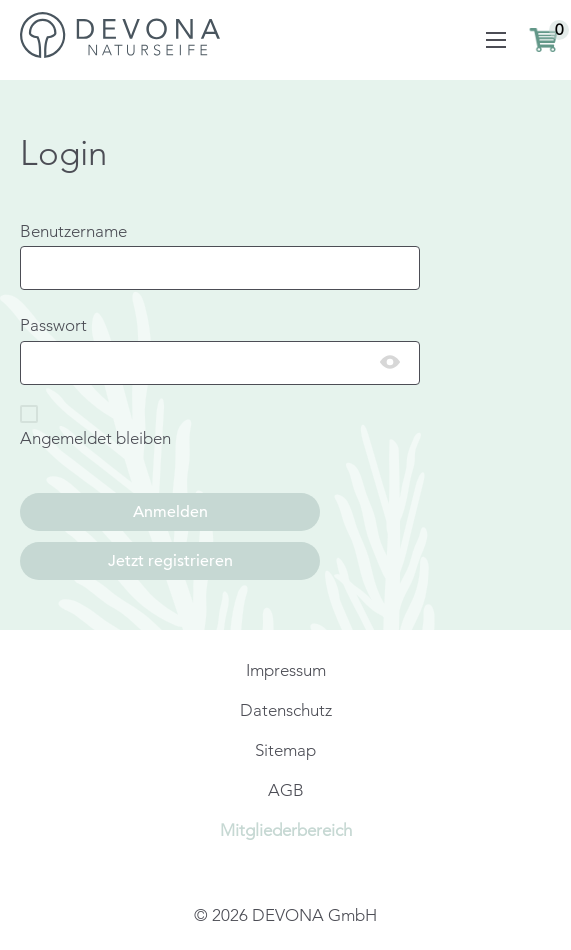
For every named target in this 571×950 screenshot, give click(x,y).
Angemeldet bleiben (95, 438)
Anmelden (170, 512)
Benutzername (73, 231)
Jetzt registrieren (170, 561)
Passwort (53, 325)
